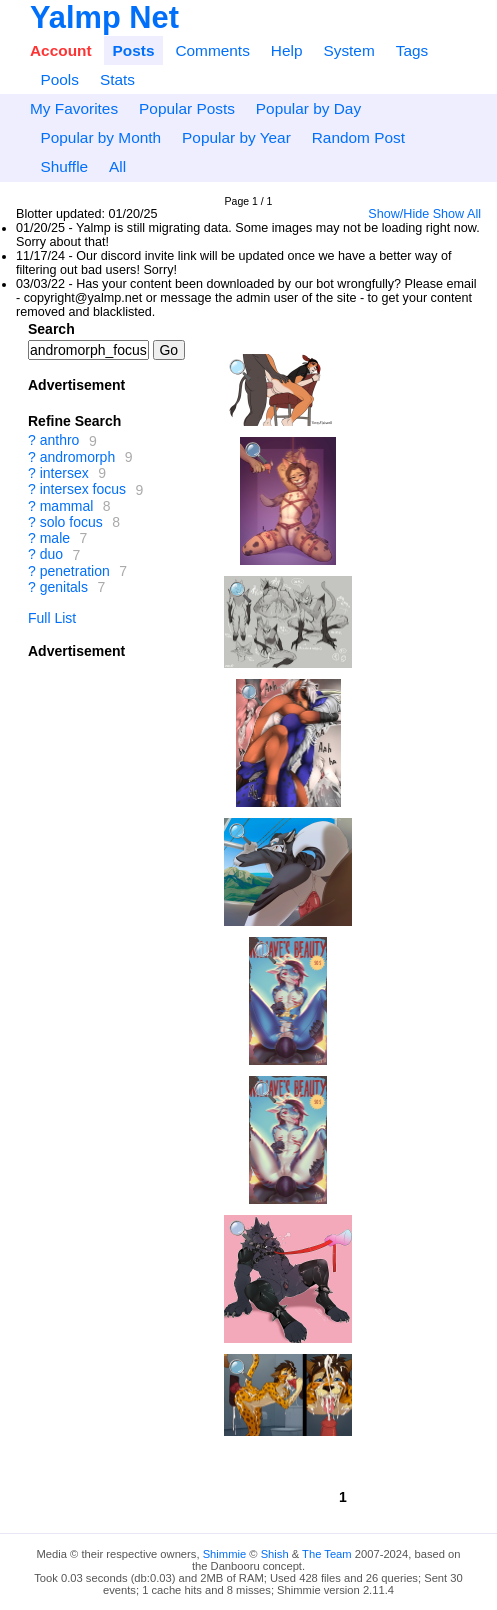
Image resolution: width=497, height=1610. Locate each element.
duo (51, 555)
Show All (457, 214)
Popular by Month (100, 137)
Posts (134, 50)
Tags (412, 50)
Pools (59, 79)
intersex (64, 473)
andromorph (78, 457)
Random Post (358, 137)
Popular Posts (187, 108)
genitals (64, 587)
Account (61, 50)
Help (287, 50)
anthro (60, 441)
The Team (327, 1554)
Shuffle (64, 166)
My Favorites (74, 108)
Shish (275, 1554)
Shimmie (225, 1554)
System (348, 50)
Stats (117, 79)
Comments (212, 50)
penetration (75, 571)
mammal (67, 506)
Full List (52, 618)
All (117, 166)
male (55, 538)
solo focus (71, 522)
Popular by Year (236, 137)
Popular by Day (308, 108)
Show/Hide (398, 214)
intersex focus (83, 490)
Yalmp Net (104, 17)
